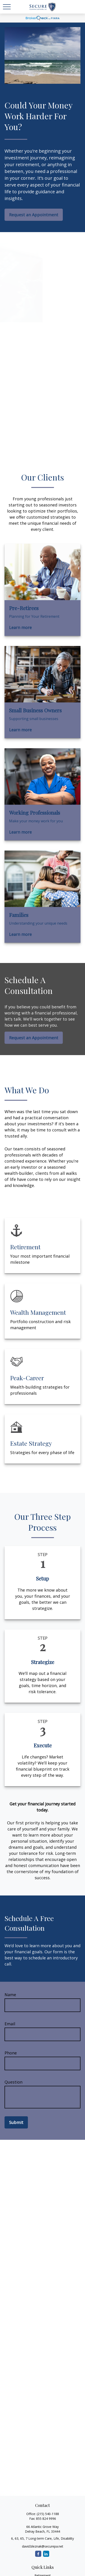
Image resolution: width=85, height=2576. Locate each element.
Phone (11, 2053)
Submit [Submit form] (16, 2122)
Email (10, 2023)
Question (13, 2082)
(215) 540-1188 (48, 2514)
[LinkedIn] (46, 2554)
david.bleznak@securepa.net (42, 2546)
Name (10, 1994)
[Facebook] (38, 2554)
